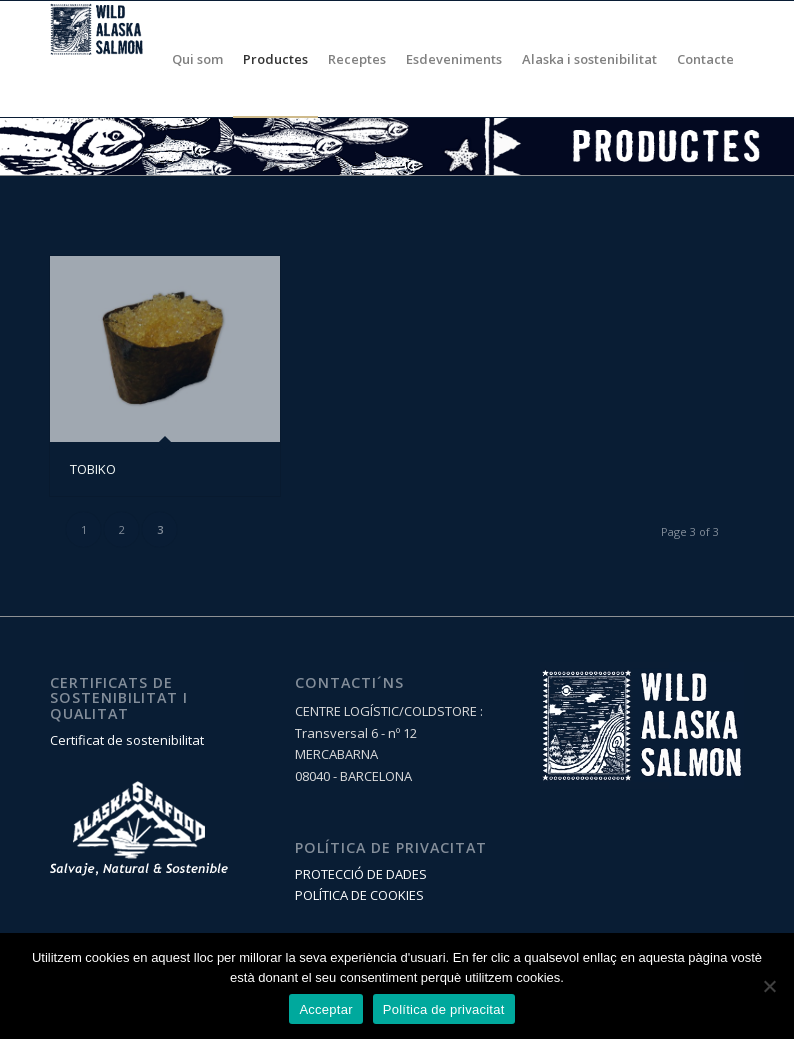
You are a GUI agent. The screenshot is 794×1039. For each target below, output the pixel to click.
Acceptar (325, 1009)
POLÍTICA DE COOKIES (359, 895)
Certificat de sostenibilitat (127, 740)
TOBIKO (93, 469)
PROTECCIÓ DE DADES (361, 874)
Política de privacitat (444, 1009)
